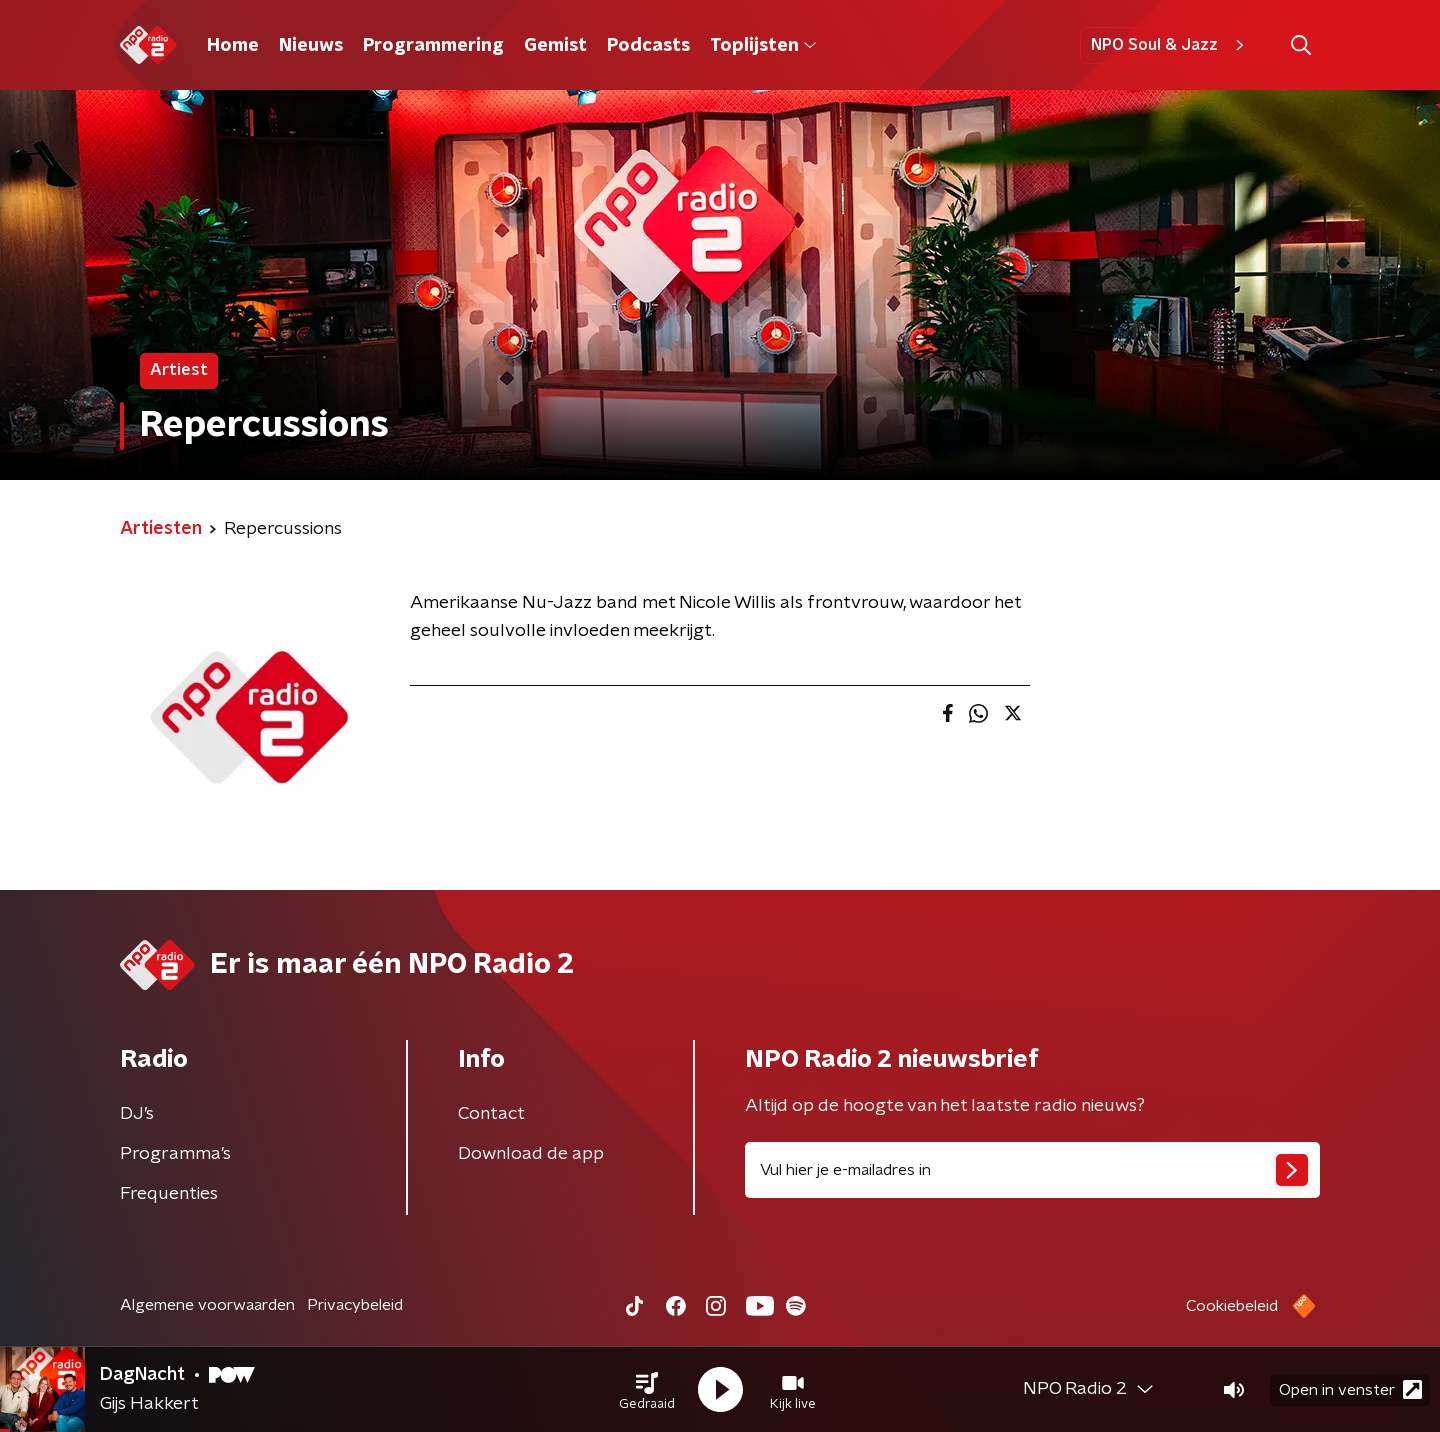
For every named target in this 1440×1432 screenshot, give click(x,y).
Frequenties (169, 1194)
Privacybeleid (355, 1305)
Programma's (175, 1154)
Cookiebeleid (1232, 1306)
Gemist (555, 46)
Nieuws (311, 46)
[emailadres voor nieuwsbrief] (1032, 1170)
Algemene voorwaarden (207, 1305)
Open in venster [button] (1350, 1389)
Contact (491, 1114)
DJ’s (137, 1114)
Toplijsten (763, 46)
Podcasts (648, 46)
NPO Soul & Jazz (1170, 45)
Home (233, 46)
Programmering (433, 46)
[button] (647, 1390)
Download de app (531, 1154)
